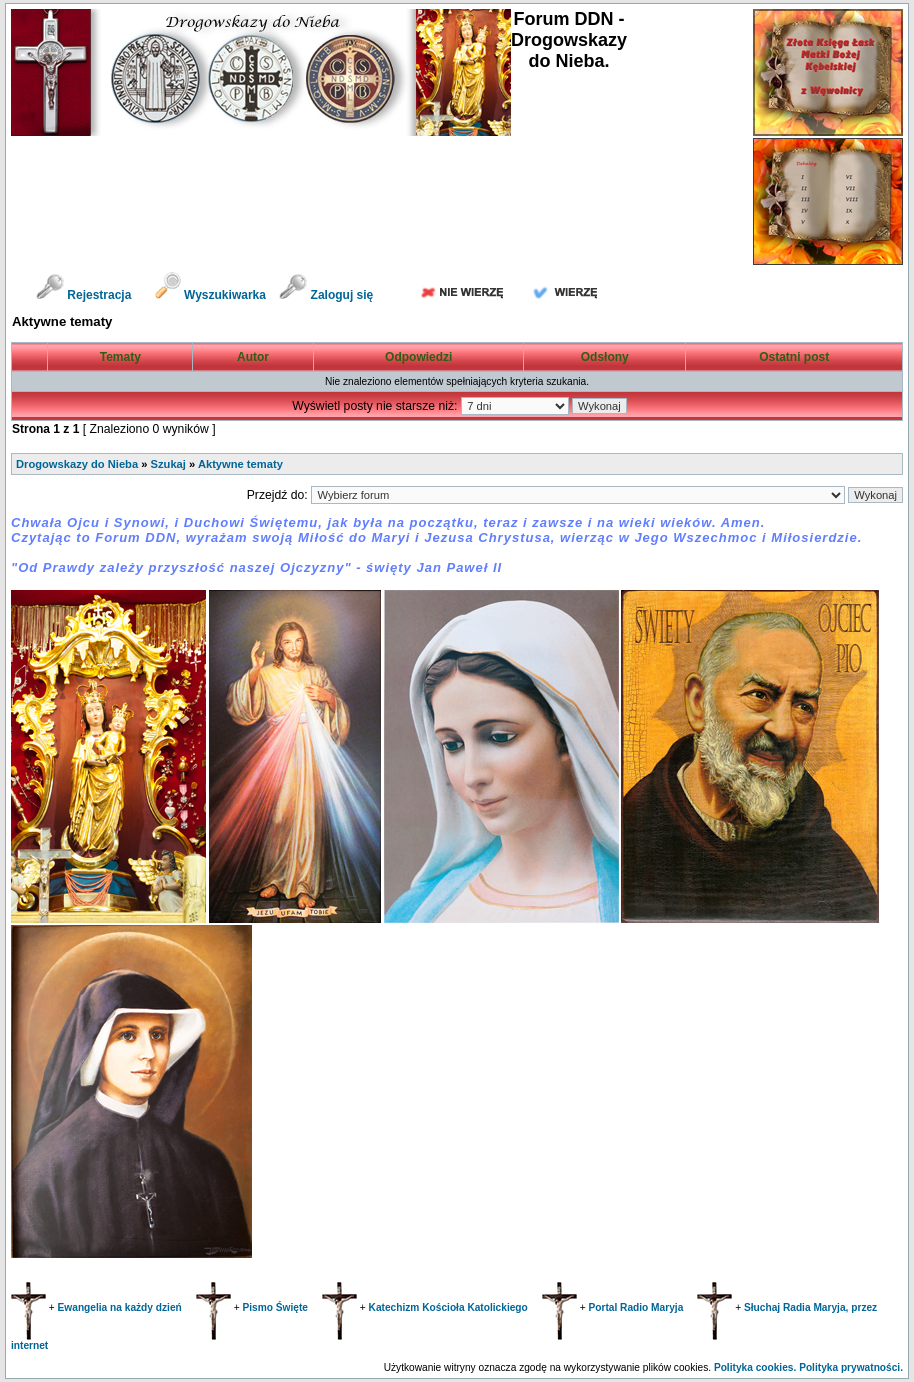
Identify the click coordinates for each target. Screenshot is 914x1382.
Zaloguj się (326, 295)
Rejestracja (83, 295)
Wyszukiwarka (212, 295)
